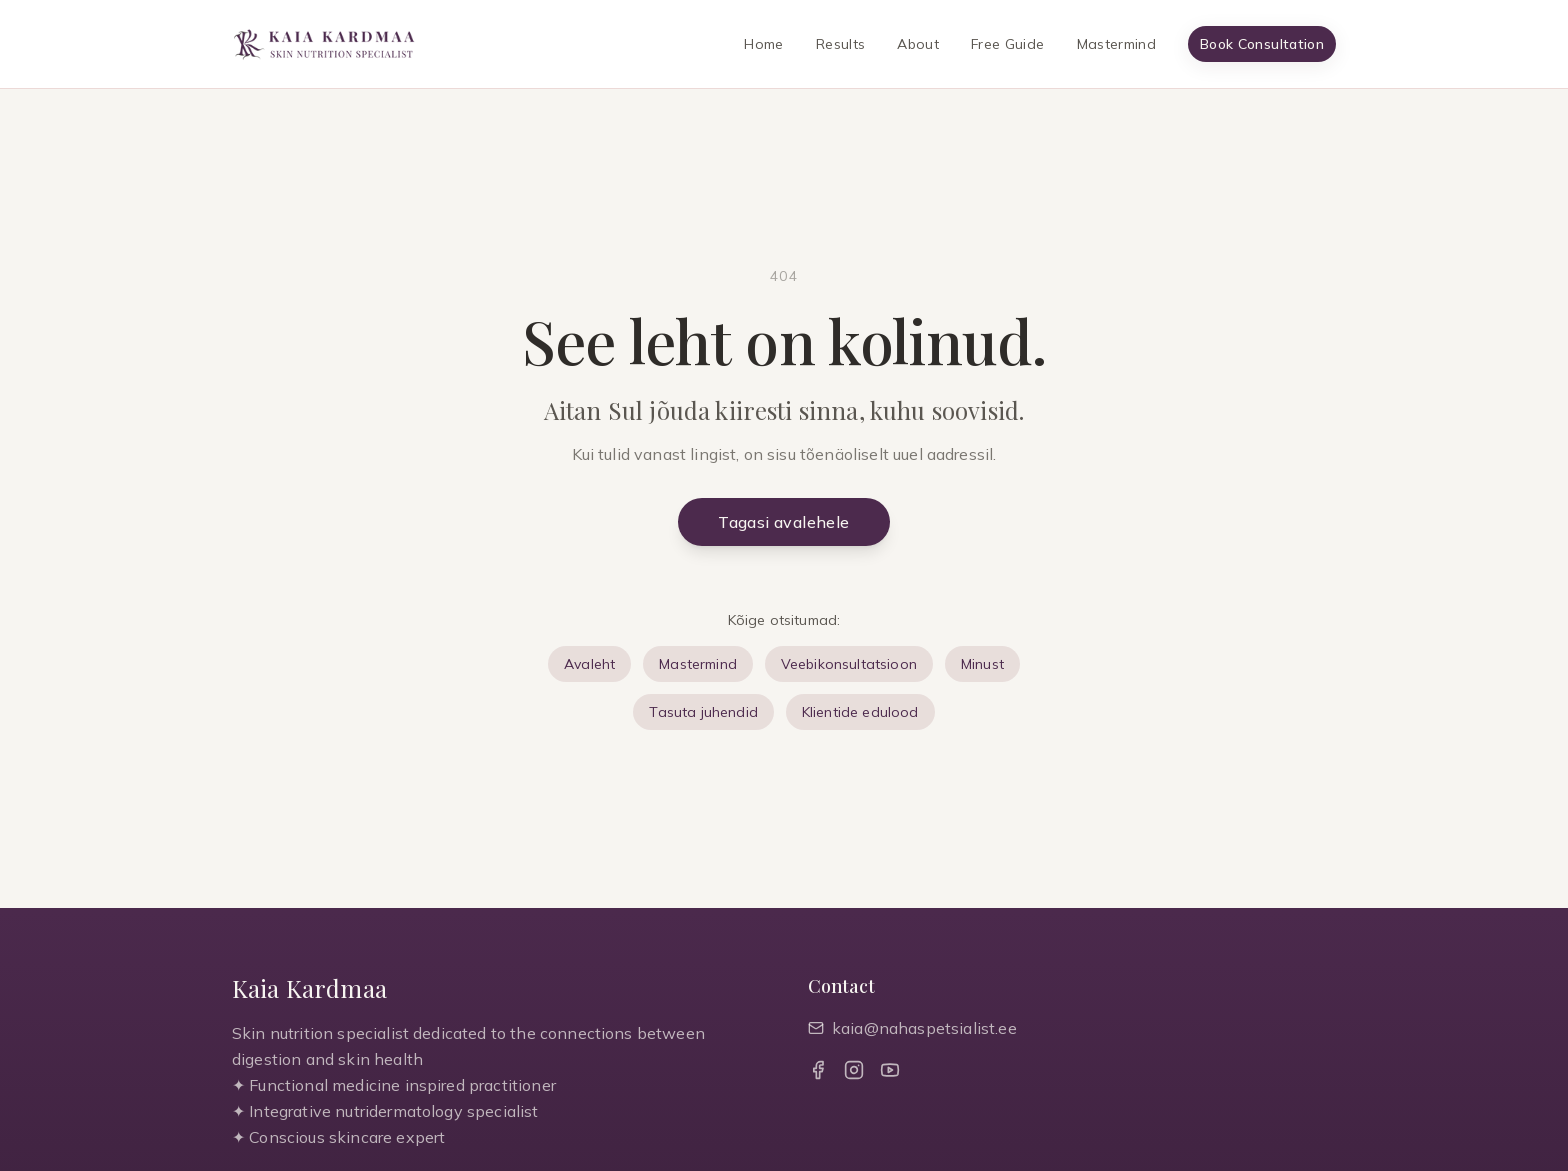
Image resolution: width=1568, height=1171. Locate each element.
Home (763, 44)
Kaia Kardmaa (309, 988)
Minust (982, 664)
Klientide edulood (860, 712)
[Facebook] (818, 1070)
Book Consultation (1262, 44)
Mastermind (1117, 44)
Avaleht (589, 664)
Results (840, 44)
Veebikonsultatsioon (849, 664)
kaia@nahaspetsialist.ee (912, 1028)
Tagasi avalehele (783, 522)
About (918, 44)
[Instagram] (854, 1070)
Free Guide (1008, 44)
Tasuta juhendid (703, 712)
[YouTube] (890, 1070)
